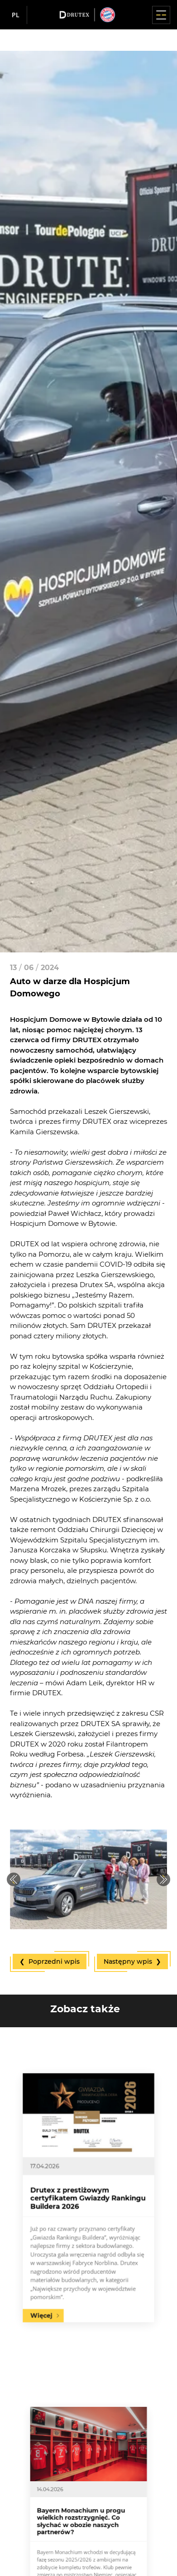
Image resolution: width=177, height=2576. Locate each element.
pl (15, 14)
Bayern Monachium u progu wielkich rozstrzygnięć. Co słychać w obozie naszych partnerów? (85, 2525)
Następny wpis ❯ (132, 1961)
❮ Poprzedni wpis (49, 1961)
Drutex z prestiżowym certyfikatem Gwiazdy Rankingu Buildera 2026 (88, 2197)
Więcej (64, 2258)
